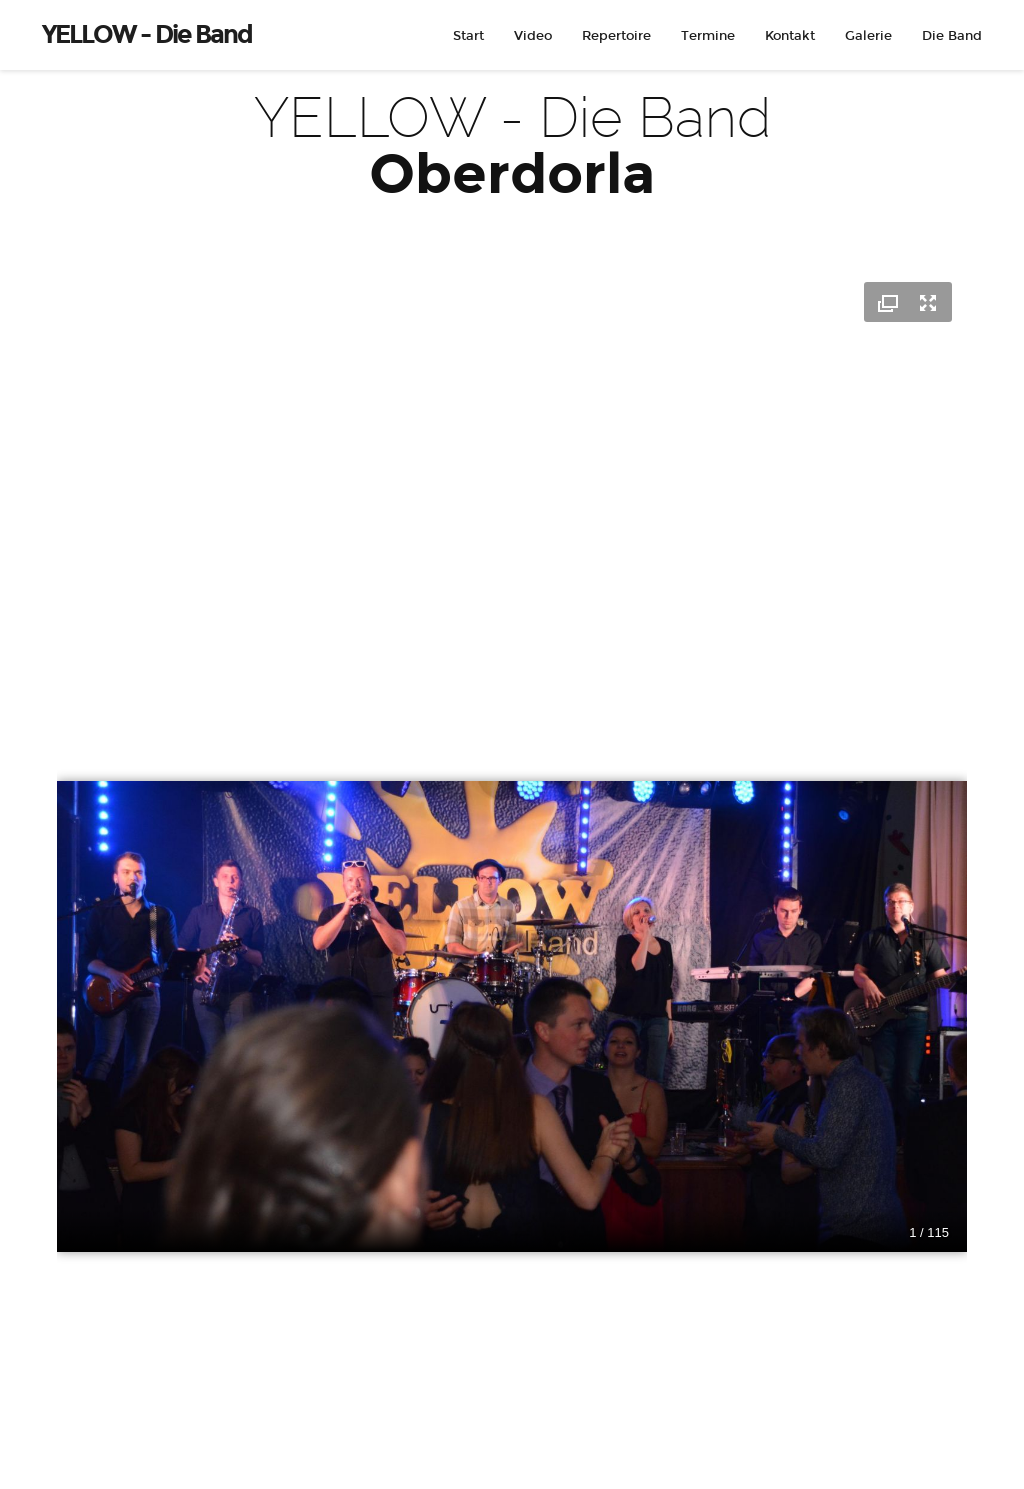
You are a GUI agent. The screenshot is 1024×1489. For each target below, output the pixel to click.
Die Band (952, 36)
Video (533, 36)
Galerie (868, 36)
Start (468, 36)
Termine (708, 36)
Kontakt (790, 36)
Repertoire (616, 36)
